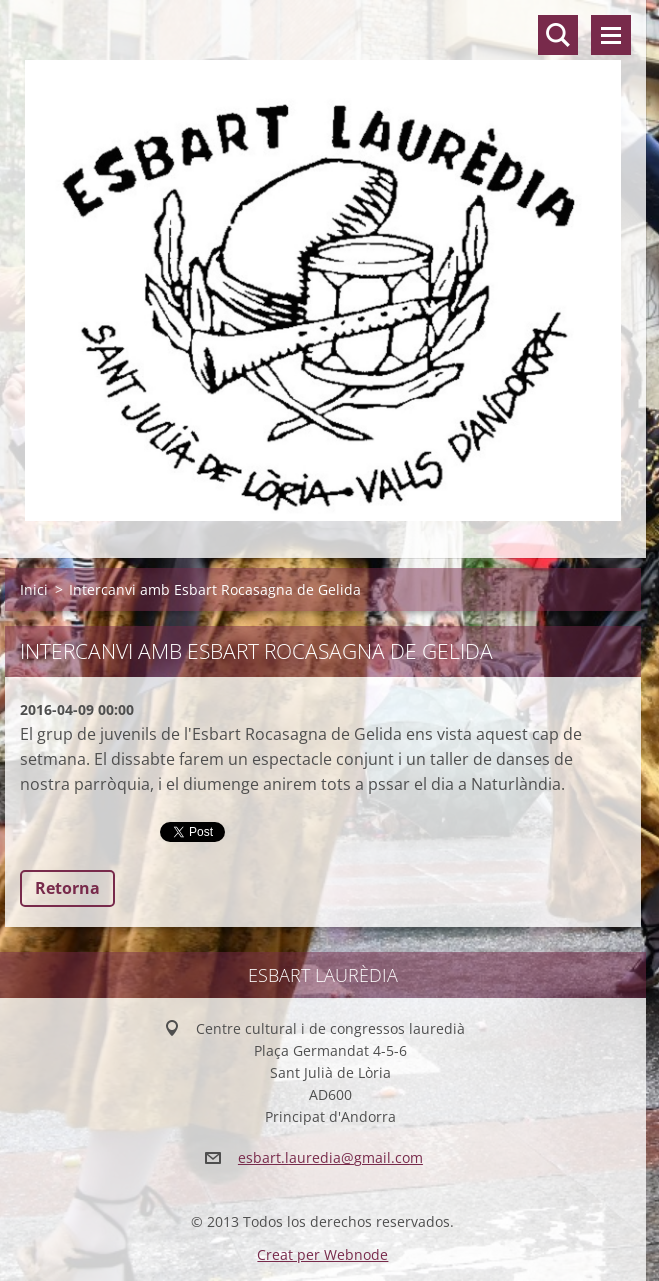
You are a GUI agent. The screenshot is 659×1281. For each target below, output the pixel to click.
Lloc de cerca (558, 35)
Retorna (67, 888)
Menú (611, 35)
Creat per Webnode (322, 1254)
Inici (34, 589)
